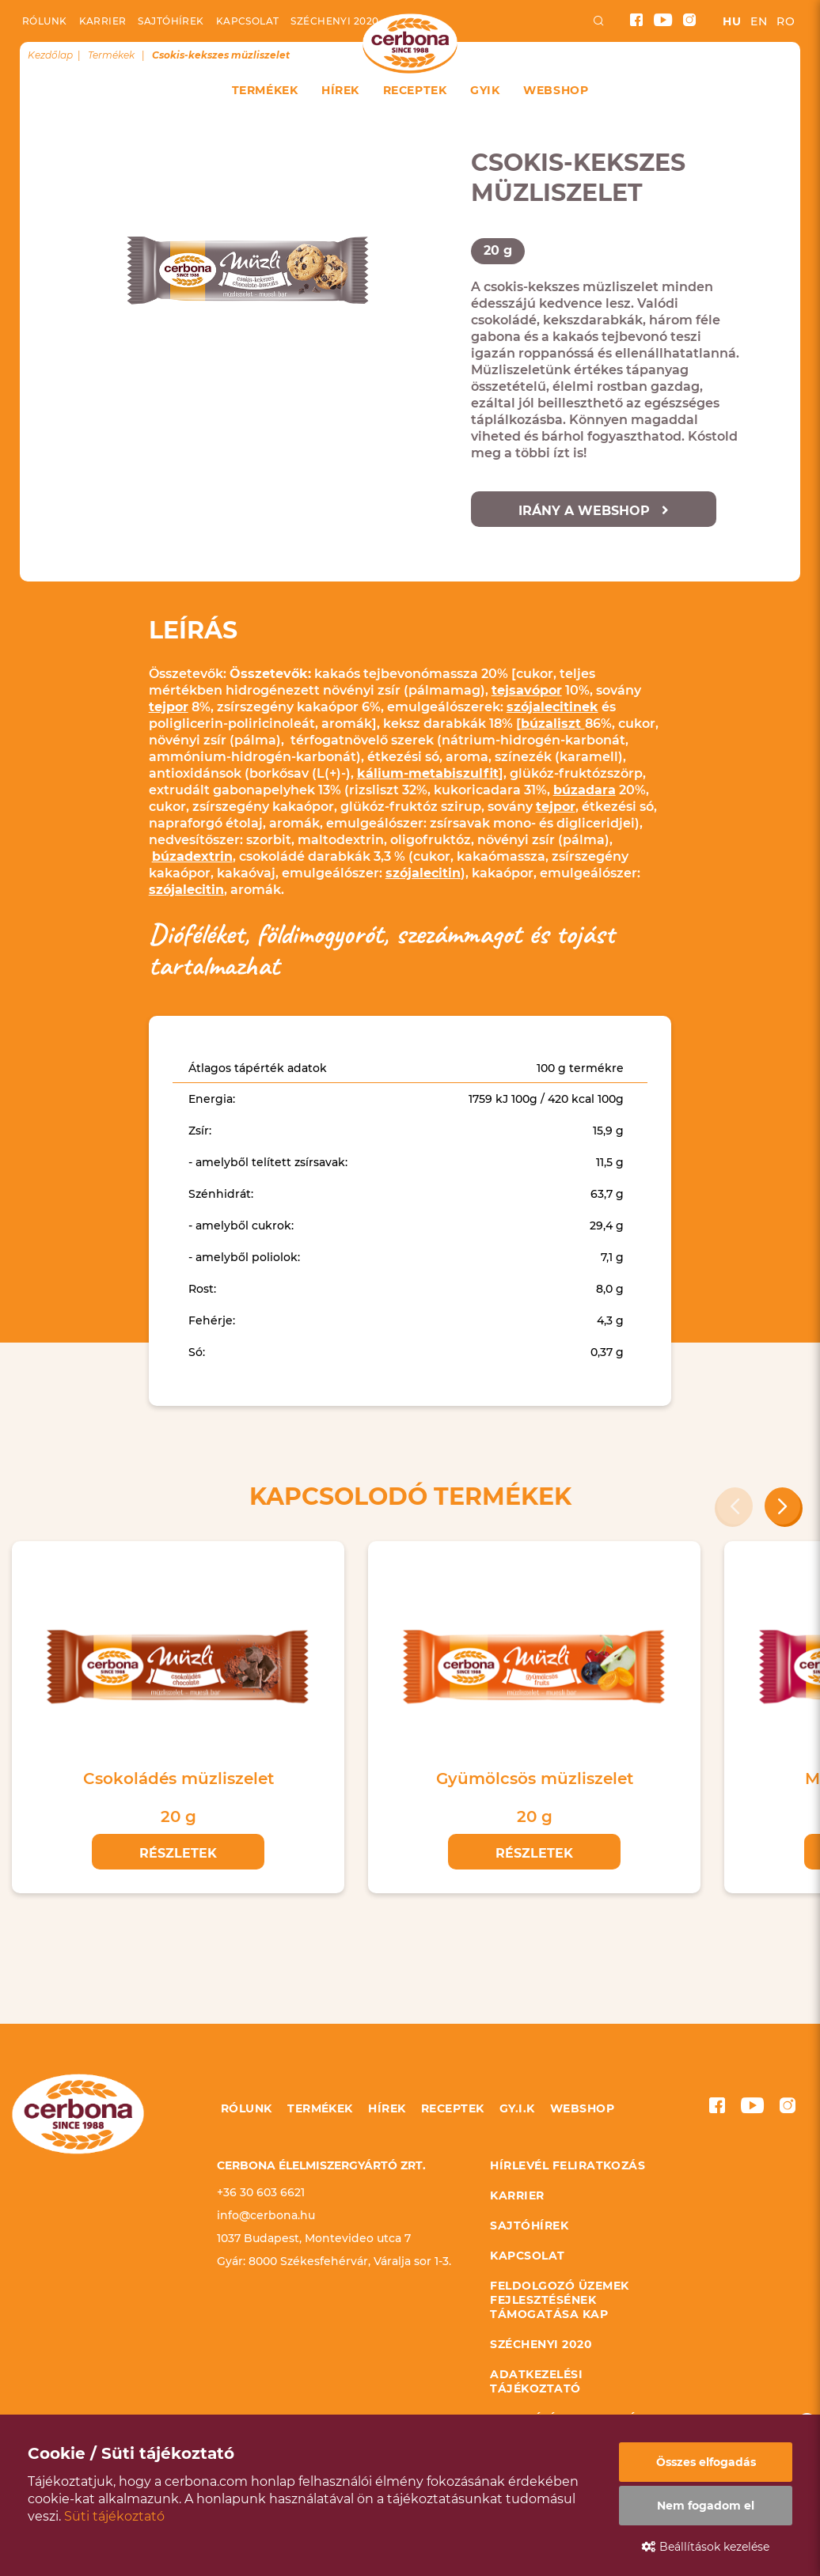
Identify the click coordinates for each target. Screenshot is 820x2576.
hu (732, 21)
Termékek (265, 90)
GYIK (484, 90)
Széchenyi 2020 (334, 21)
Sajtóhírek (170, 21)
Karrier (103, 21)
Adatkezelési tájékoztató (536, 2381)
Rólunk (44, 21)
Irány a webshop (593, 510)
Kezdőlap (50, 55)
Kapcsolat (247, 21)
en (758, 21)
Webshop (555, 90)
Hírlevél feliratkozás (567, 2165)
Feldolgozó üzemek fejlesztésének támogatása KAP (559, 2300)
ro (785, 21)
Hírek (340, 90)
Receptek (414, 90)
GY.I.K (517, 2108)
